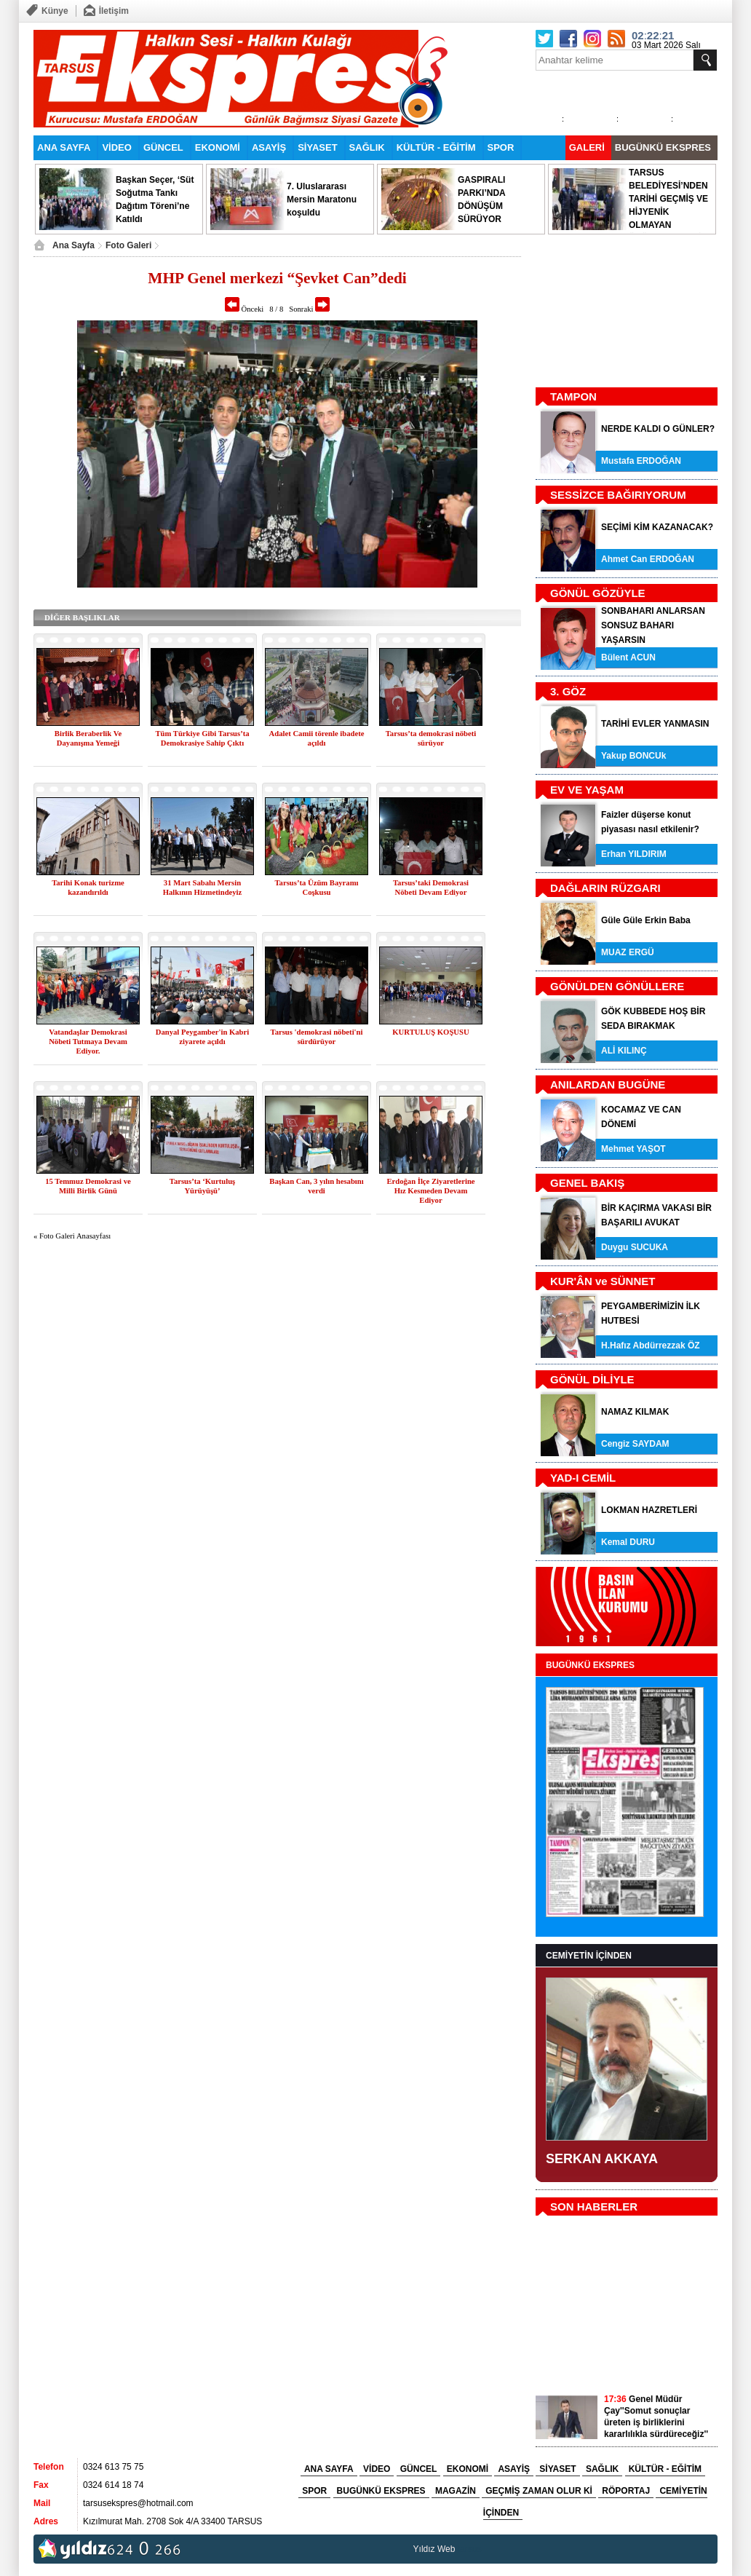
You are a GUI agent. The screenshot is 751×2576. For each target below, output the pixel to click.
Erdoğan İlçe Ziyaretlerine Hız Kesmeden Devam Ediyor (430, 1190)
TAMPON (573, 396)
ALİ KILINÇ (624, 1051)
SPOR (501, 147)
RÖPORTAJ (626, 2491)
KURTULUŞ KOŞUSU (430, 1032)
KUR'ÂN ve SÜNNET (602, 1281)
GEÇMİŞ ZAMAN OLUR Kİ (538, 2491)
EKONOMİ (217, 147)
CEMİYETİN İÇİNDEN (589, 1956)
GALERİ (587, 147)
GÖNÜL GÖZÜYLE (597, 593)
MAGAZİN (455, 2491)
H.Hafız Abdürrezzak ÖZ (650, 1345)
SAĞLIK (367, 147)
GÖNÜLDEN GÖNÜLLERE (617, 986)
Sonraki (309, 309)
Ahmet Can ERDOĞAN (647, 559)
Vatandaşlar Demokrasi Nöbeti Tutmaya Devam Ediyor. (88, 1041)
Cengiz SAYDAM (635, 1444)
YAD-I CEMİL (583, 1477)
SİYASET (317, 147)
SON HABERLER (593, 2206)
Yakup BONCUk (633, 756)
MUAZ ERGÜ (627, 952)
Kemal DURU (628, 1542)
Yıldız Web (434, 2549)
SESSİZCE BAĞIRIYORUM (618, 495)
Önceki (244, 309)
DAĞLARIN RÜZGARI (605, 888)
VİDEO (116, 147)
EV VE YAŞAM (587, 789)
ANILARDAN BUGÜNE (607, 1084)
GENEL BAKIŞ (587, 1183)
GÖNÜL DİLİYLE (592, 1379)
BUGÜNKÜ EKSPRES (663, 147)
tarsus (470, 2549)
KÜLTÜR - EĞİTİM (436, 147)
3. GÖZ (568, 691)
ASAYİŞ (269, 147)
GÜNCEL (163, 147)
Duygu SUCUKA (634, 1247)
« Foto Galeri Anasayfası (72, 1236)
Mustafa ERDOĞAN (641, 461)
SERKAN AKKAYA (602, 2159)
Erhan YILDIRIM (634, 854)
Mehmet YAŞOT (633, 1149)
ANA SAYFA (63, 147)
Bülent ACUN (628, 657)
